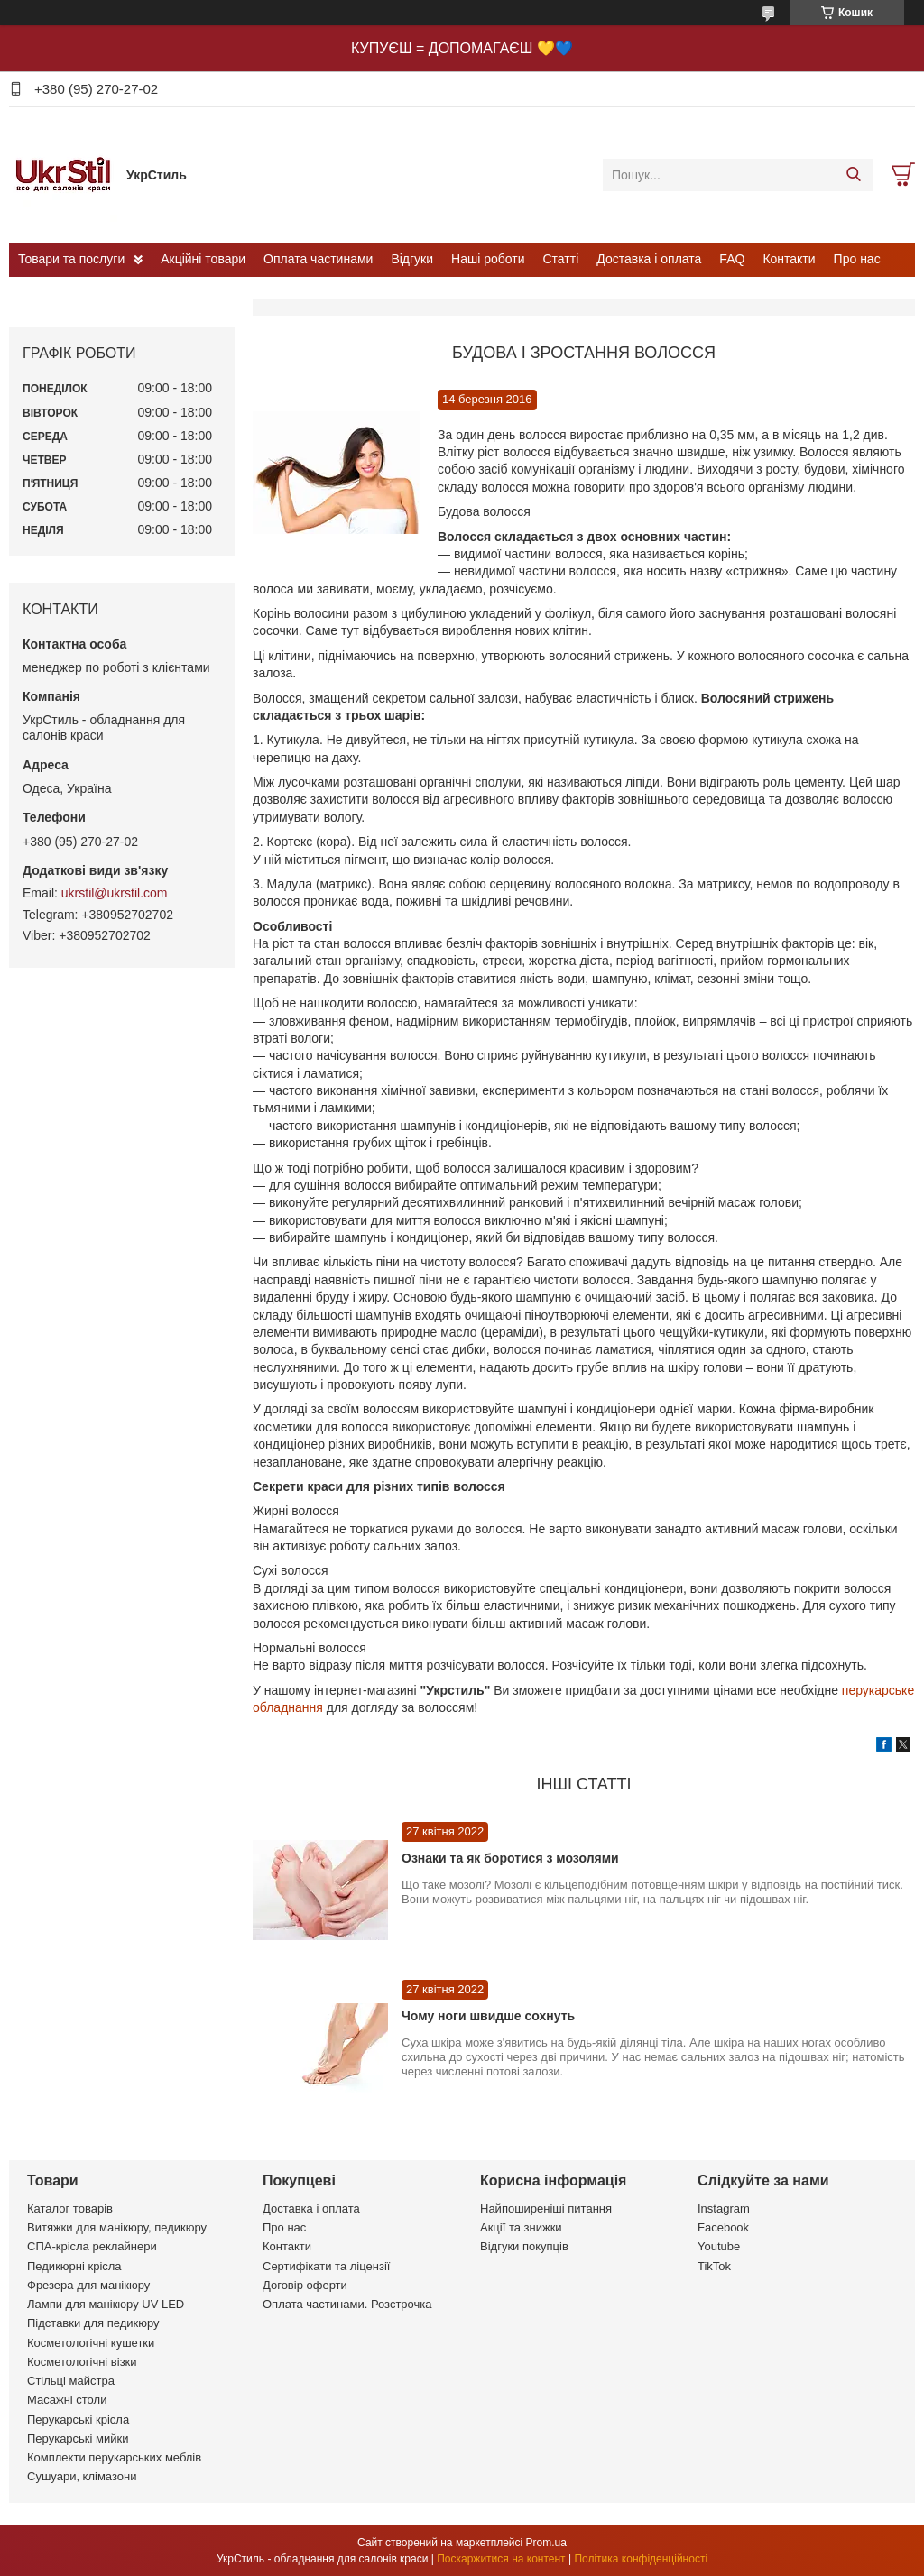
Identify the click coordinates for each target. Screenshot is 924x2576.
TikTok (714, 2266)
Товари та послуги (71, 259)
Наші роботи (487, 259)
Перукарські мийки (77, 2438)
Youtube (719, 2246)
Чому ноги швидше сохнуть (488, 2016)
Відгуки (412, 259)
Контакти (788, 259)
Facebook (723, 2227)
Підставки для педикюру (93, 2323)
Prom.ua (546, 2542)
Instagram (724, 2208)
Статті (561, 259)
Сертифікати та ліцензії (326, 2266)
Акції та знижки (521, 2227)
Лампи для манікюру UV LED (105, 2304)
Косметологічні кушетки (90, 2343)
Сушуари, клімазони (81, 2476)
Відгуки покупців (524, 2246)
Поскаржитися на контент (501, 2559)
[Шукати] (853, 175)
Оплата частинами (318, 259)
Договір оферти (305, 2285)
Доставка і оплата (648, 259)
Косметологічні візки (82, 2362)
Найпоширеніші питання (546, 2208)
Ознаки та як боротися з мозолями (510, 1858)
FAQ (731, 259)
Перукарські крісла (78, 2419)
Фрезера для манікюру (88, 2285)
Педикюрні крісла (74, 2266)
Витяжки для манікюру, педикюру (117, 2227)
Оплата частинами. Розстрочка (347, 2304)
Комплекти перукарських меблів (114, 2457)
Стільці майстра (71, 2380)
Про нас (857, 259)
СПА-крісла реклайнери (92, 2246)
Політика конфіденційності (640, 2559)
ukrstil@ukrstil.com (114, 893)
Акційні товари (203, 259)
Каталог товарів (70, 2208)
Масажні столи (66, 2399)
